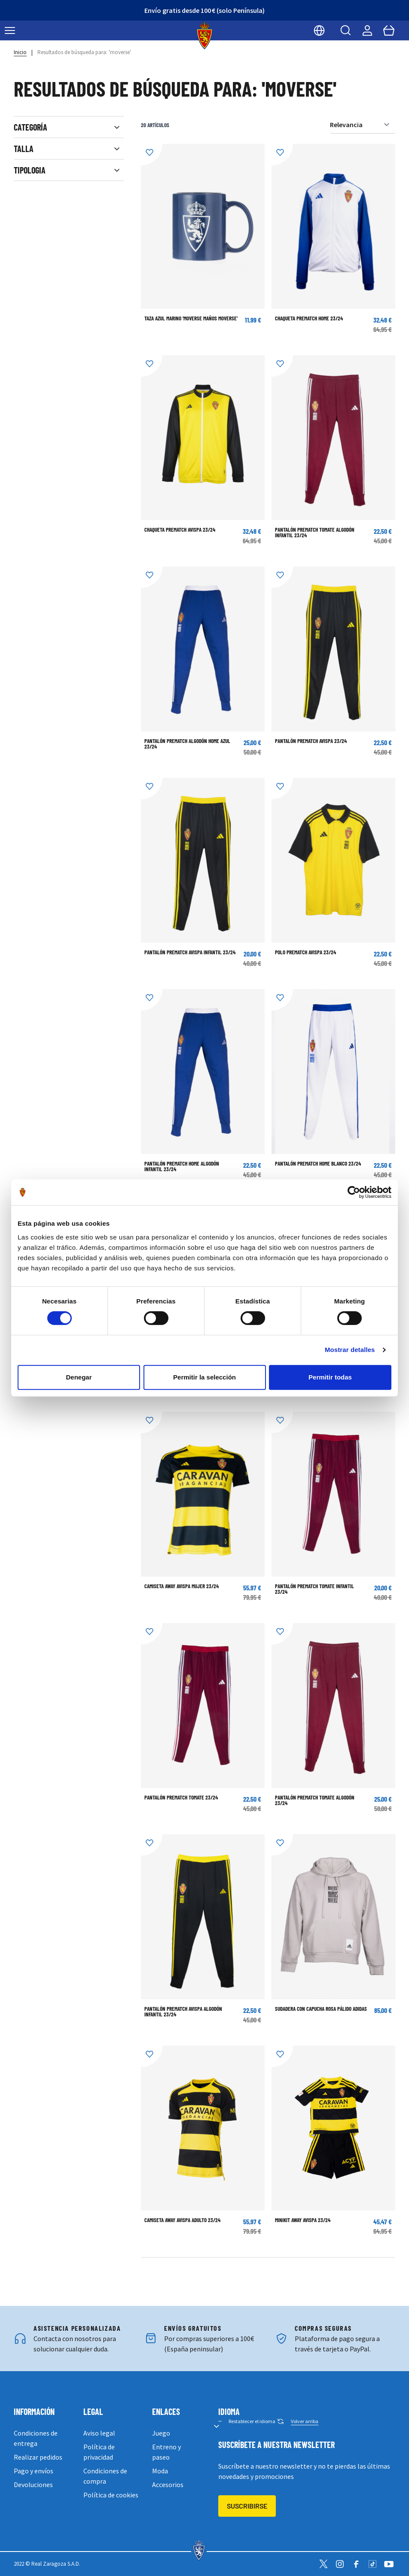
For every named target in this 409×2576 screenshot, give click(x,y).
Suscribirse (247, 2506)
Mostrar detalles (350, 1349)
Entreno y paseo (166, 2451)
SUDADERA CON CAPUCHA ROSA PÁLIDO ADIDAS (321, 2008)
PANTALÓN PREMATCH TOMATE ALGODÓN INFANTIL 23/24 (314, 532)
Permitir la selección (204, 1377)
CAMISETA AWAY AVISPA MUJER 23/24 (181, 1586)
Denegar (79, 1377)
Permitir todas (330, 1377)
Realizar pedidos (38, 2457)
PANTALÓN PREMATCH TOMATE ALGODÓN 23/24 (314, 1800)
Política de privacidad (99, 2451)
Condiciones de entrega (36, 2438)
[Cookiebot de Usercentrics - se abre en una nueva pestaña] (353, 1192)
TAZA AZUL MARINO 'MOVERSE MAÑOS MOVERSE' (191, 318)
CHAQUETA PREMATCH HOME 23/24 (309, 318)
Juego (161, 2433)
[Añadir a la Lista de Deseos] (151, 154)
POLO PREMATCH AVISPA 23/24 (305, 952)
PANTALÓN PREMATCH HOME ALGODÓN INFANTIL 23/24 (181, 1166)
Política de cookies (110, 2495)
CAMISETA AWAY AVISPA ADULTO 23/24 (182, 2220)
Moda (160, 2470)
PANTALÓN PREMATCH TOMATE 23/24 (181, 1797)
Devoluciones (33, 2484)
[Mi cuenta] (367, 30)
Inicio (20, 52)
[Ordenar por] (362, 125)
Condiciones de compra (105, 2475)
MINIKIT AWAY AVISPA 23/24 (302, 2220)
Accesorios (167, 2484)
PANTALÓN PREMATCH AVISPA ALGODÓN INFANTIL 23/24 (183, 2011)
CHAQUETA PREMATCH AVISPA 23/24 (179, 529)
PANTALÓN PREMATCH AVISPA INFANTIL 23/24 (189, 952)
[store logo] (204, 35)
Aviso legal (99, 2433)
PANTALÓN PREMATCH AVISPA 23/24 (311, 740)
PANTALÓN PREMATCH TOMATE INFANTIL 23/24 (314, 1589)
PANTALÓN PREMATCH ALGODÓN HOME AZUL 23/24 (187, 743)
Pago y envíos (33, 2470)
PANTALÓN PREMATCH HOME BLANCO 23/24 (318, 1163)
